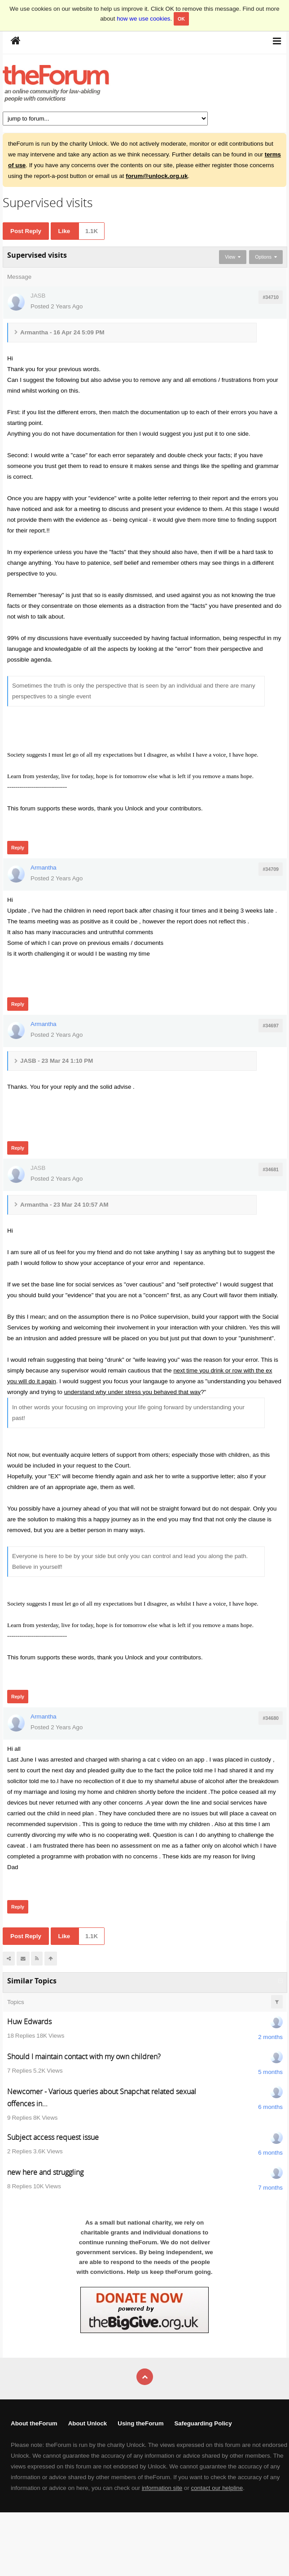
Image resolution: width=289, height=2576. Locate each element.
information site (162, 2488)
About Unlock (87, 2423)
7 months (270, 2187)
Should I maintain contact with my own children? (84, 2056)
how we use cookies (143, 18)
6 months (270, 2107)
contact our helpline (217, 2488)
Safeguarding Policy (203, 2423)
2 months (270, 2037)
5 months (270, 2072)
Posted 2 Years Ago (57, 306)
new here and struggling (45, 2172)
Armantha (44, 867)
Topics (15, 2002)
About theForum (34, 2423)
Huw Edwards (29, 2021)
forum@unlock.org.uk (157, 176)
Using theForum (140, 2423)
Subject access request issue (53, 2137)
